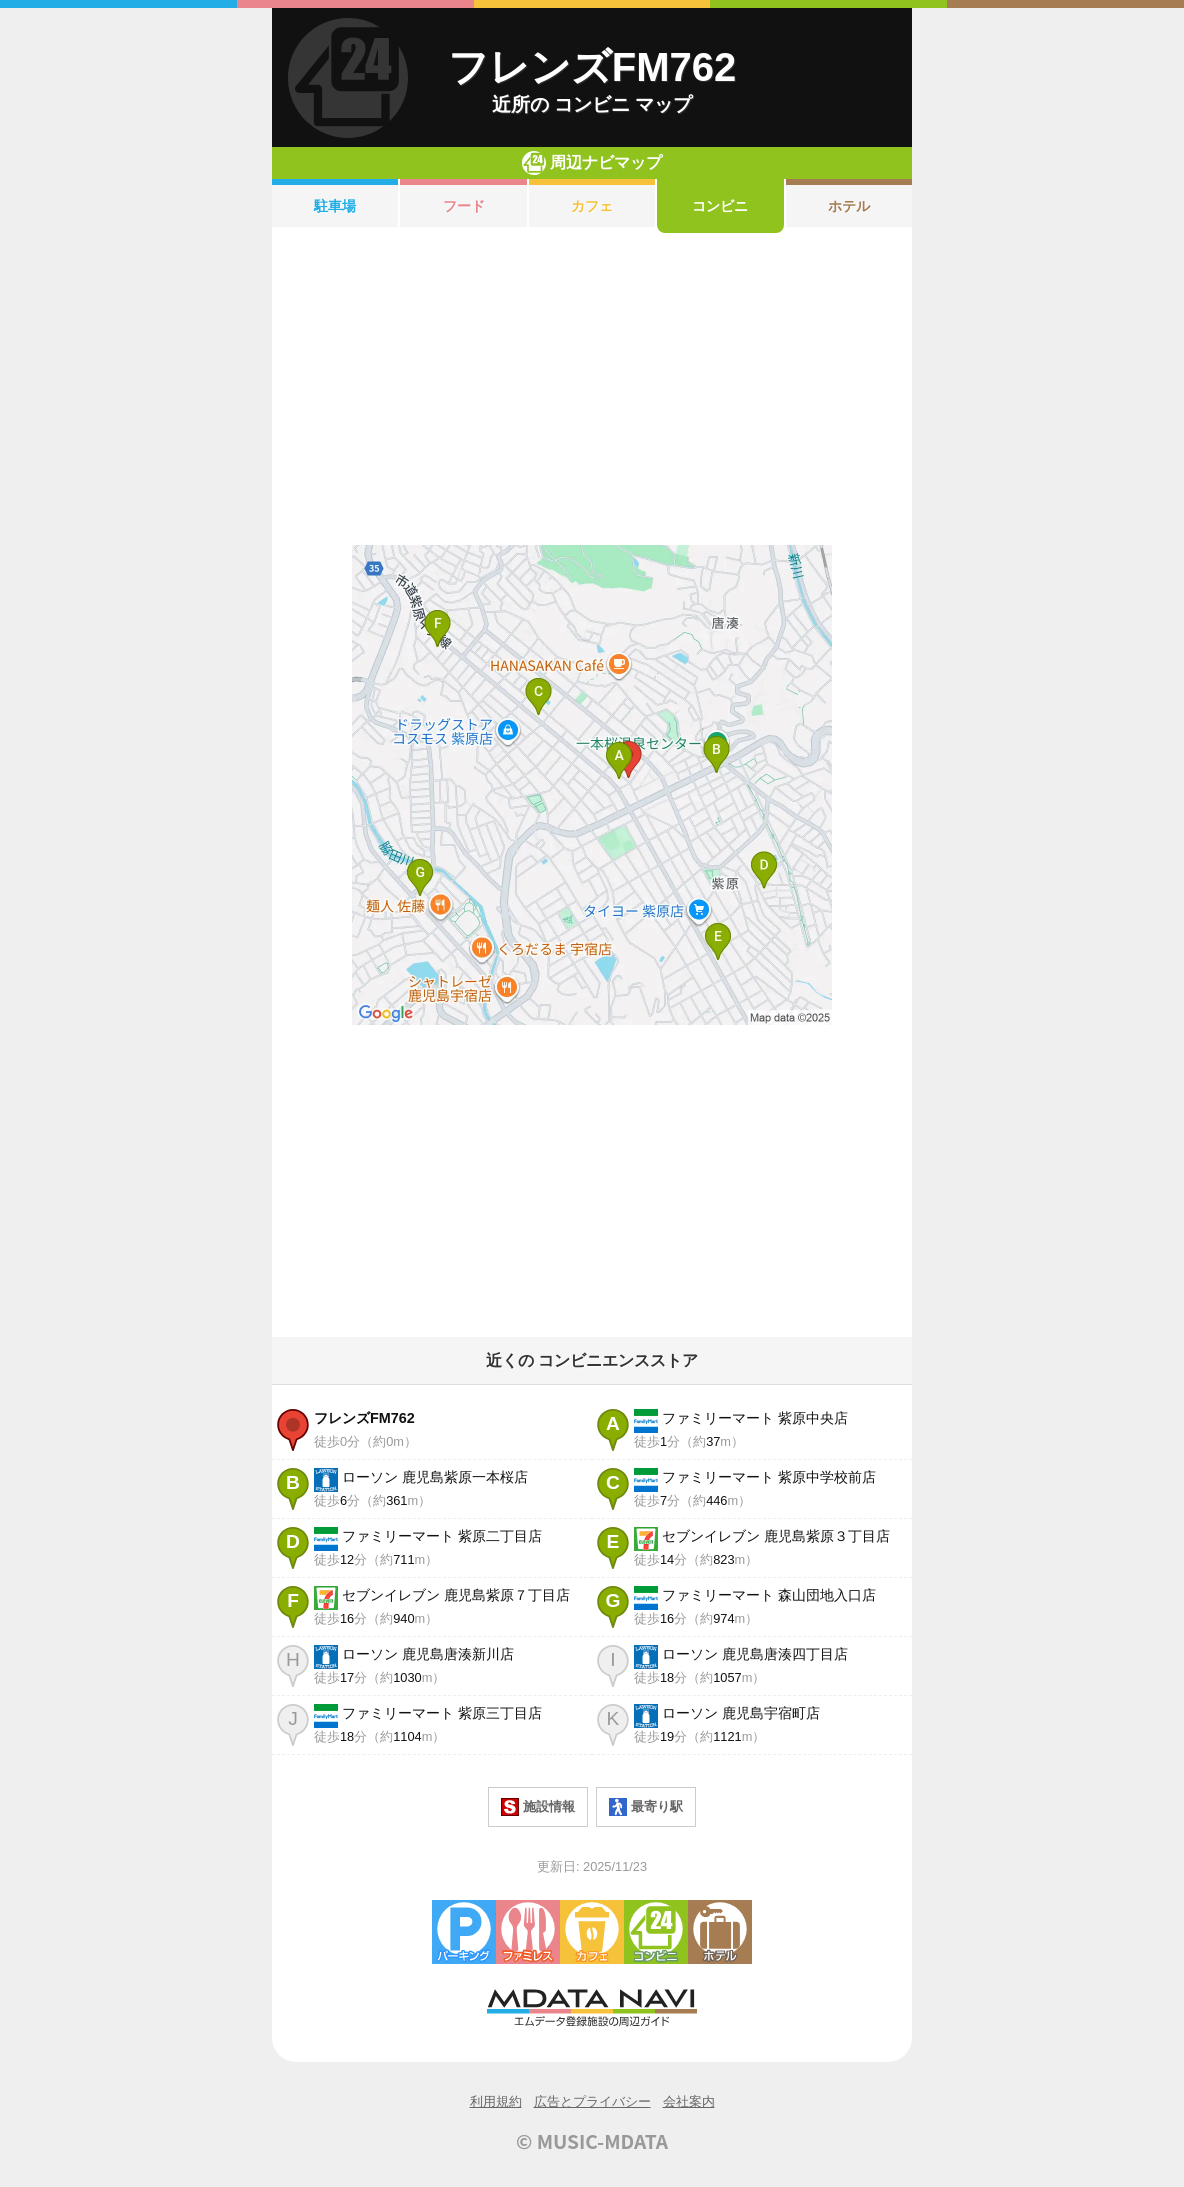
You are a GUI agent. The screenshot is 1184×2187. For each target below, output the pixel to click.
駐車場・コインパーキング (464, 1932)
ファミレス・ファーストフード (528, 1932)
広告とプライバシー (592, 2101)
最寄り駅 (646, 1807)
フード (464, 206)
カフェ (592, 206)
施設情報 (538, 1807)
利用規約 (496, 2101)
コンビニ (720, 206)
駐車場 (335, 206)
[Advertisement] (592, 389)
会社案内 (689, 2101)
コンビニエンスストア (656, 1932)
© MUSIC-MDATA (592, 2141)
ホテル (849, 206)
